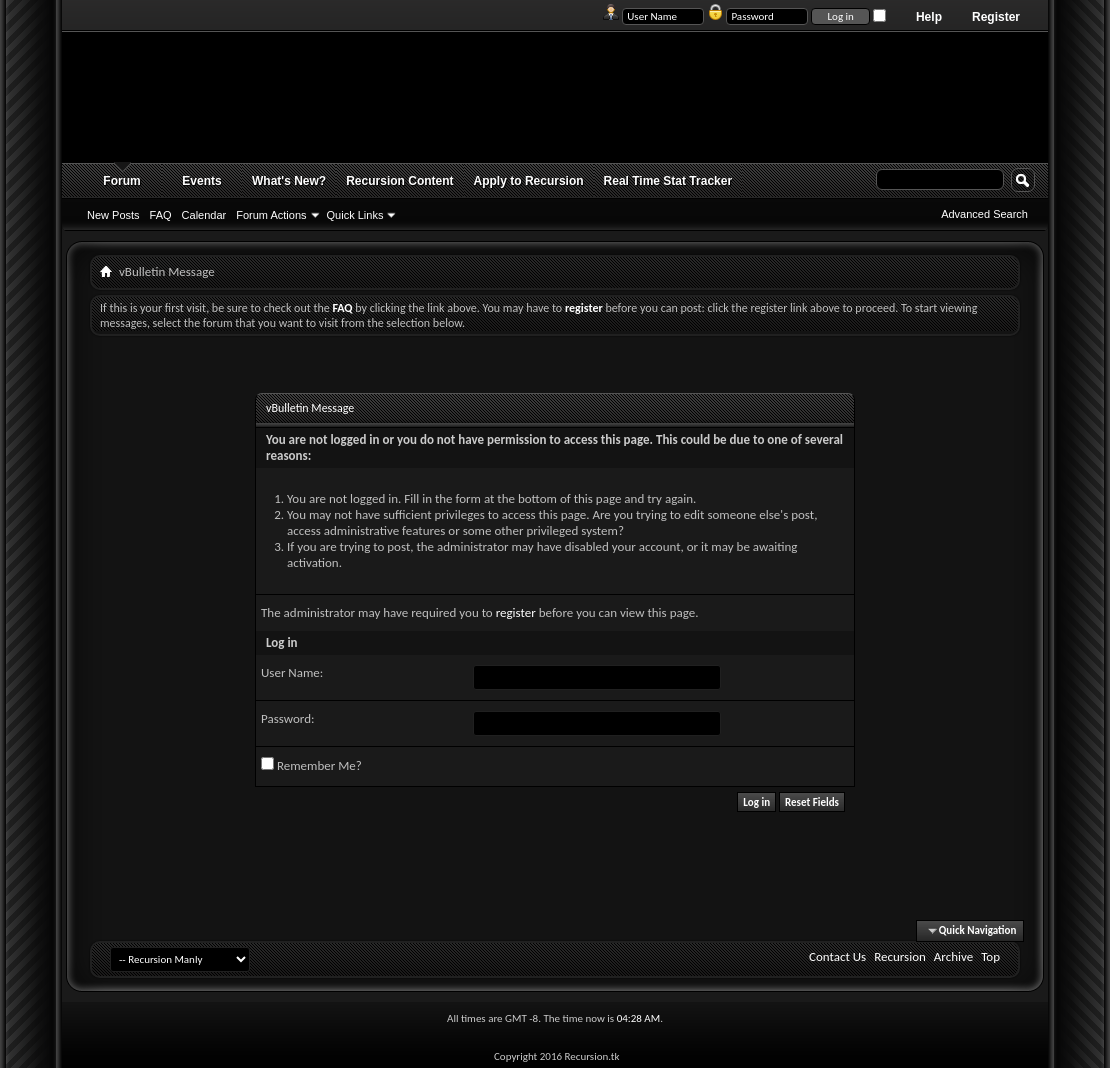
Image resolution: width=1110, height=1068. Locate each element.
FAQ (161, 215)
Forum (121, 181)
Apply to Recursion (529, 181)
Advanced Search (984, 214)
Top (990, 956)
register (516, 612)
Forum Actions (271, 215)
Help (929, 17)
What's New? (289, 181)
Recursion (900, 956)
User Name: (292, 672)
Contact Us (837, 956)
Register (996, 17)
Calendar (204, 215)
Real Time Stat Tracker (668, 181)
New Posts (113, 215)
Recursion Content (399, 181)
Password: (287, 718)
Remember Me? (311, 765)
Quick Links (355, 215)
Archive (953, 956)
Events (201, 181)
